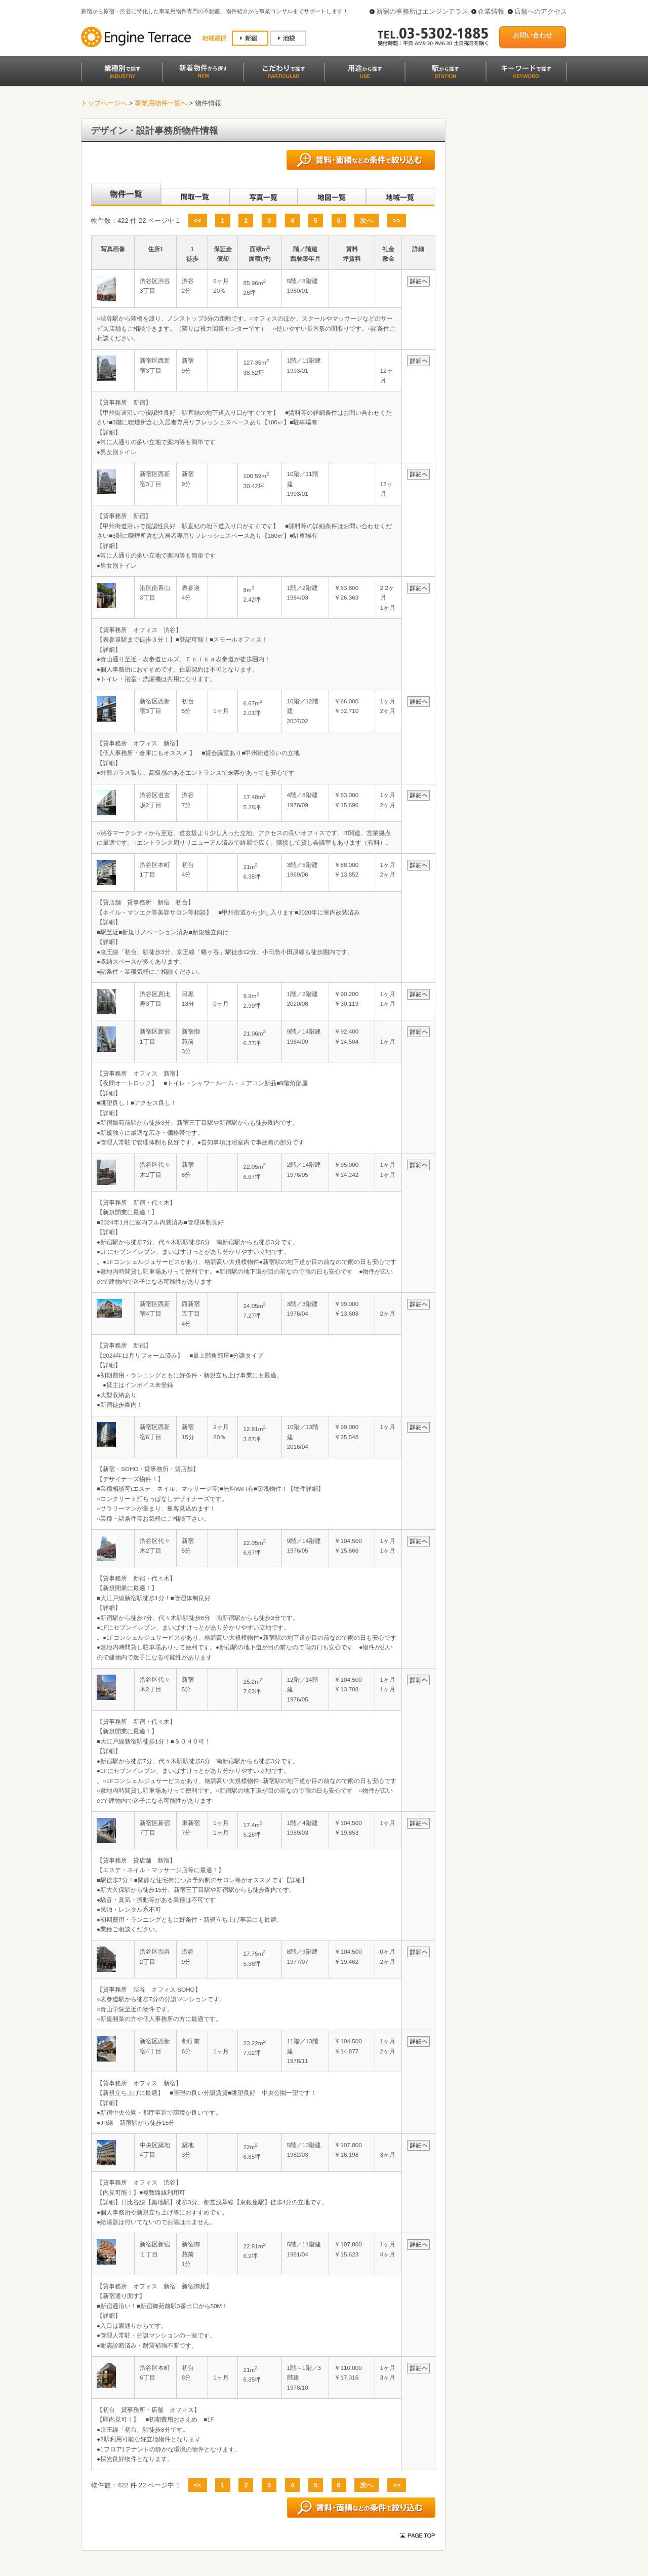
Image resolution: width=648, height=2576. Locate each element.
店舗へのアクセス (540, 11)
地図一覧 (332, 194)
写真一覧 (263, 194)
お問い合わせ (532, 35)
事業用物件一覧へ (161, 103)
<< (197, 220)
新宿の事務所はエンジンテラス (422, 11)
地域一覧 (400, 194)
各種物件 (125, 194)
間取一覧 (195, 194)
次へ (366, 220)
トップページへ (104, 103)
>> (396, 220)
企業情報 (491, 11)
